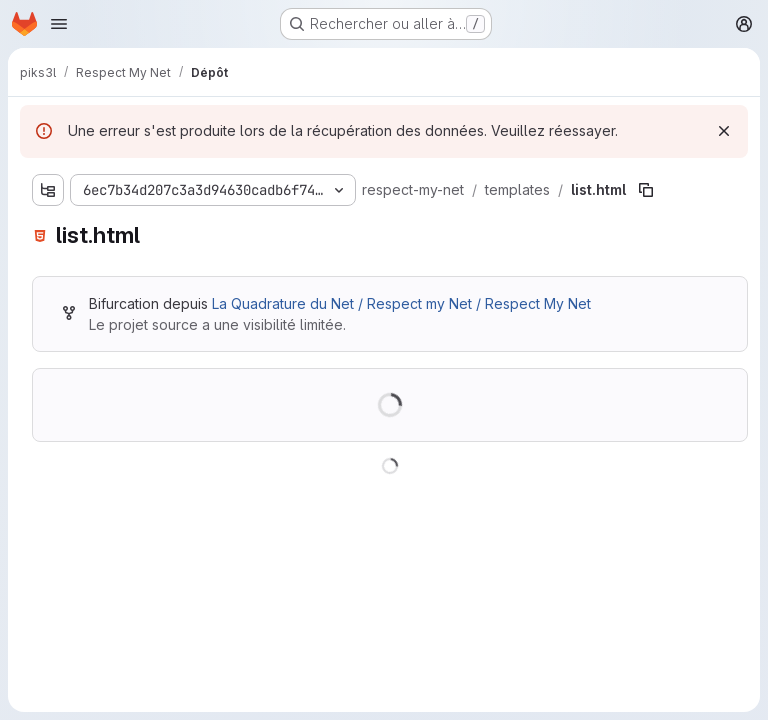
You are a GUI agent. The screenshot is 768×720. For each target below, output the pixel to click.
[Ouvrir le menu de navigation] (59, 24)
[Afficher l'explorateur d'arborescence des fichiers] (48, 190)
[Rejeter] (724, 131)
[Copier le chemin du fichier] (646, 190)
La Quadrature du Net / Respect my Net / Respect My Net (401, 303)
